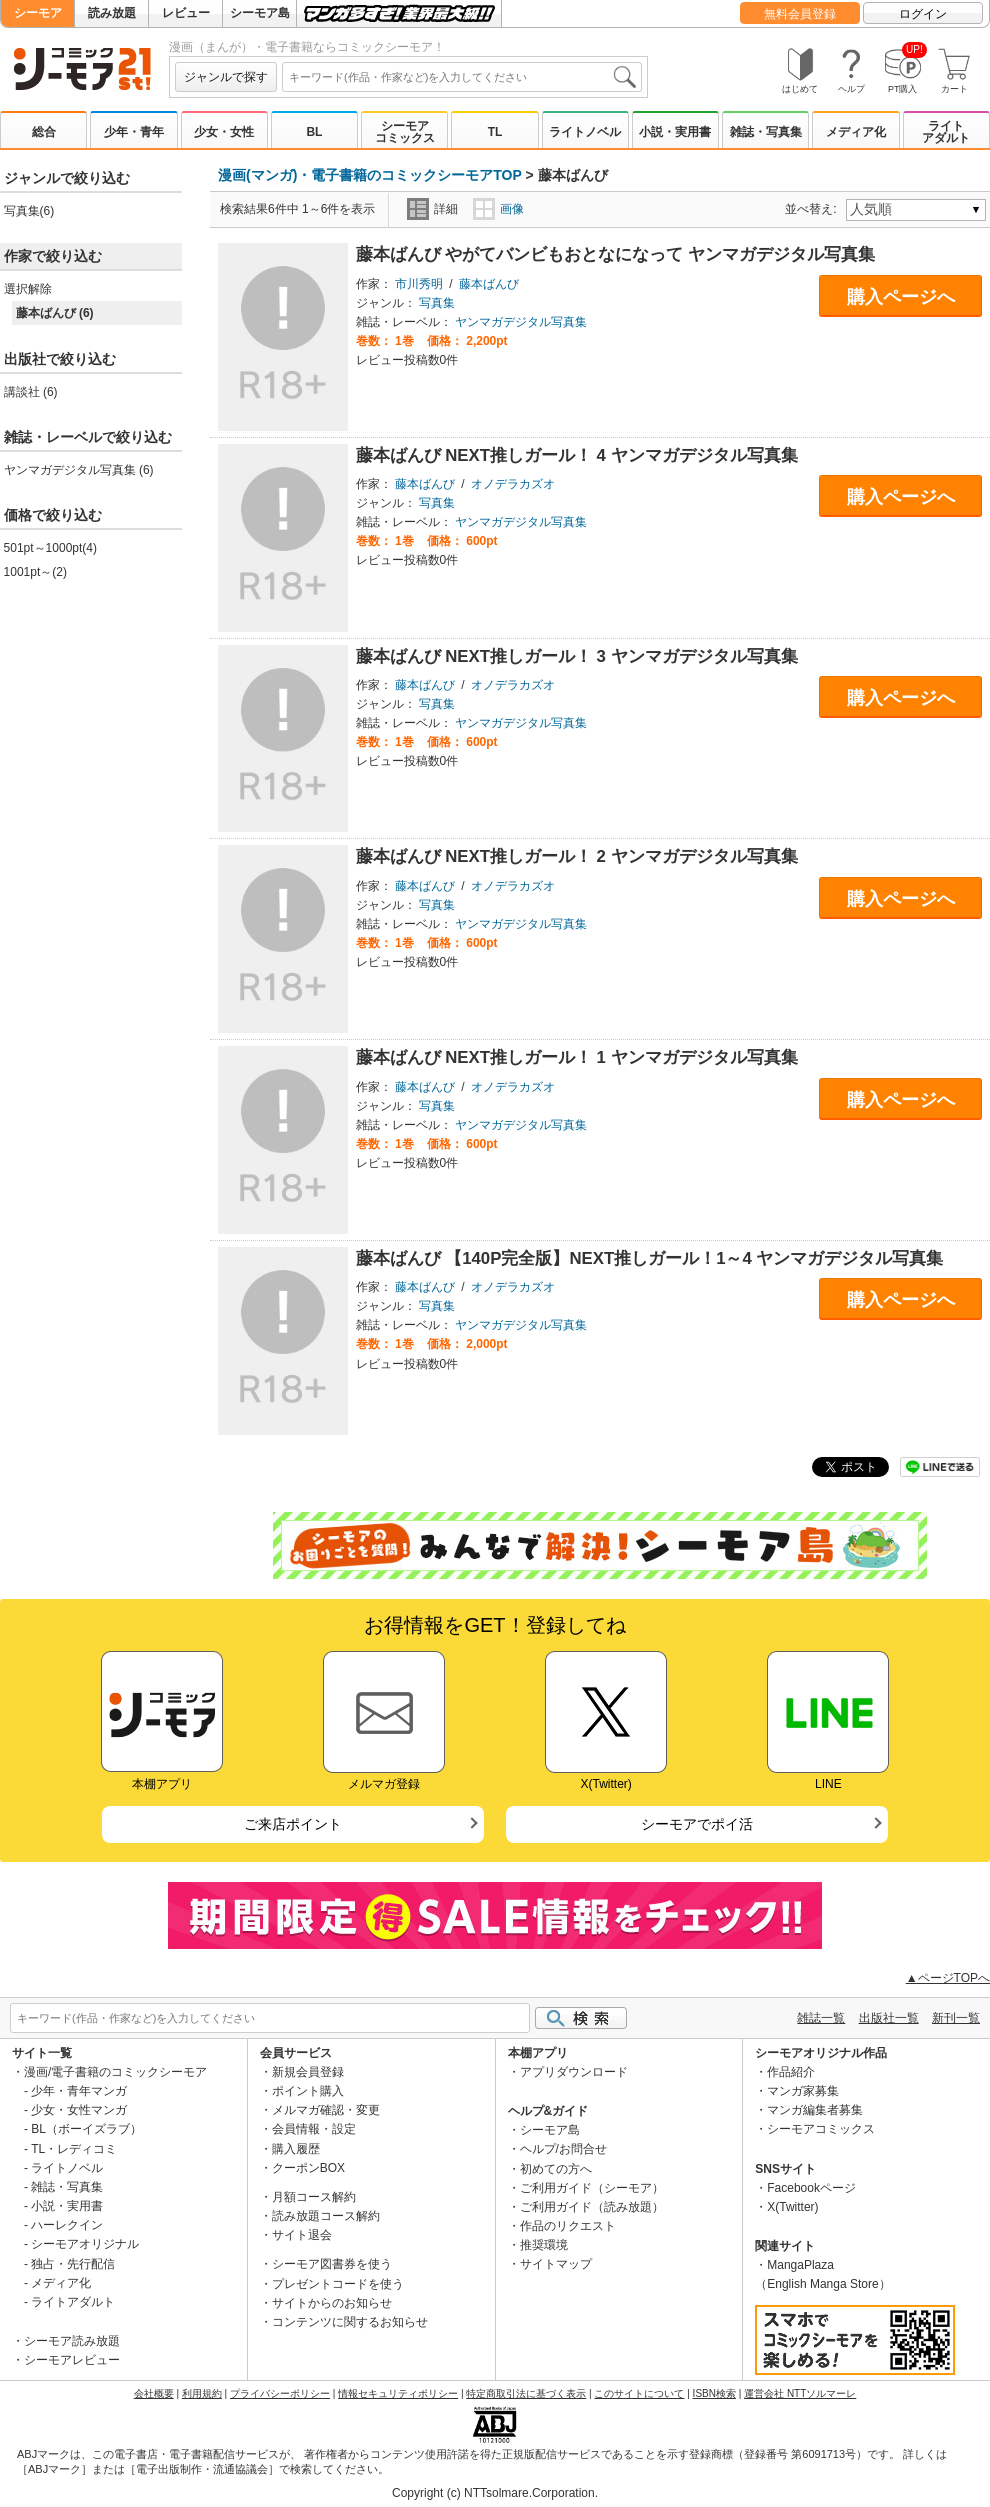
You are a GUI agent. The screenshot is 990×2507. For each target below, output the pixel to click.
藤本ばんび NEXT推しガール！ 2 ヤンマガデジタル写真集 (577, 856)
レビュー (186, 13)
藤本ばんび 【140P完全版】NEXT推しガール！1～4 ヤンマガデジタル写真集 (650, 1258)
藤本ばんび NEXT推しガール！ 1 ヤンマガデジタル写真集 (577, 1057)
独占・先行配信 (73, 2264)
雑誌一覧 (821, 2018)
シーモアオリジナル (85, 2244)
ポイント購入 (308, 2091)
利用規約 (202, 2393)
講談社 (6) (31, 392)
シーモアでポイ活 (697, 1824)
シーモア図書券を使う (332, 2264)
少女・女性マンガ (79, 2110)
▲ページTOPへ (948, 1978)
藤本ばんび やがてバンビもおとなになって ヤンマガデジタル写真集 (615, 254)
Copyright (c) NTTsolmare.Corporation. (495, 2493)
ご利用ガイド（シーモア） (592, 2188)
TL (495, 132)
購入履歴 (296, 2149)
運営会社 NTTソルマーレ (800, 2393)
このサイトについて (639, 2393)
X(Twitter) (792, 2207)
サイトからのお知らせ (332, 2303)
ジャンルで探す (226, 77)
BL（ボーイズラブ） (86, 2129)
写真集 (437, 303)
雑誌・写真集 (766, 132)
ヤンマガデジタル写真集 (521, 322)
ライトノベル (585, 132)
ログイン (923, 14)
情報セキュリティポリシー (398, 2393)
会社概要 (154, 2393)
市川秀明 (419, 284)
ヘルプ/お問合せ (563, 2149)
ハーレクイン (67, 2225)
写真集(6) (29, 211)
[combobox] (462, 77)
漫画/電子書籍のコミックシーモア (115, 2072)
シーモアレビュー (72, 2360)
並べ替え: (813, 209)
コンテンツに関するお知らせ (350, 2322)
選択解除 (28, 289)
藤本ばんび (489, 284)
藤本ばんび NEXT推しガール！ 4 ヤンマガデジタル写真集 (577, 455)
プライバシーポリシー (280, 2393)
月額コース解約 (314, 2197)
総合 (44, 132)
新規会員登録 (308, 2072)
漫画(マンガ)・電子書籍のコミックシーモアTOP (370, 175)
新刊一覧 (956, 2018)
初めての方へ (556, 2169)
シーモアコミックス (405, 132)
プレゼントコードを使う (338, 2284)
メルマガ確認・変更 (326, 2110)
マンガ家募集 (803, 2091)
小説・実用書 (675, 132)
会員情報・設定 (314, 2129)
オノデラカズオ (513, 484)
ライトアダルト (946, 132)
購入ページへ (901, 297)
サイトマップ (556, 2264)
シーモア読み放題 (72, 2341)
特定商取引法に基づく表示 (526, 2393)
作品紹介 (791, 2072)
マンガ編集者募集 (815, 2110)
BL (314, 132)
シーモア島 (260, 13)
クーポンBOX (308, 2168)
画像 (498, 209)
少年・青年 (134, 132)
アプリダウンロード (574, 2072)
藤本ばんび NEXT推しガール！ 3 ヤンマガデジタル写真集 (577, 656)
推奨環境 (544, 2245)
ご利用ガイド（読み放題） (592, 2207)
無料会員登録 (800, 14)
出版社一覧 (889, 2018)
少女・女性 (224, 132)
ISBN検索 (714, 2393)
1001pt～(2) (35, 572)
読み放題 (112, 13)
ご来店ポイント (293, 1824)
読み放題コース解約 (326, 2216)
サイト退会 (302, 2235)
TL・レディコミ (74, 2149)
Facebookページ (811, 2188)
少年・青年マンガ (79, 2091)
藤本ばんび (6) (55, 313)
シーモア (38, 13)
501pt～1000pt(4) (50, 548)
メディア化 (856, 132)
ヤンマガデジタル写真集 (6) (79, 470)
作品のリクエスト (568, 2226)
